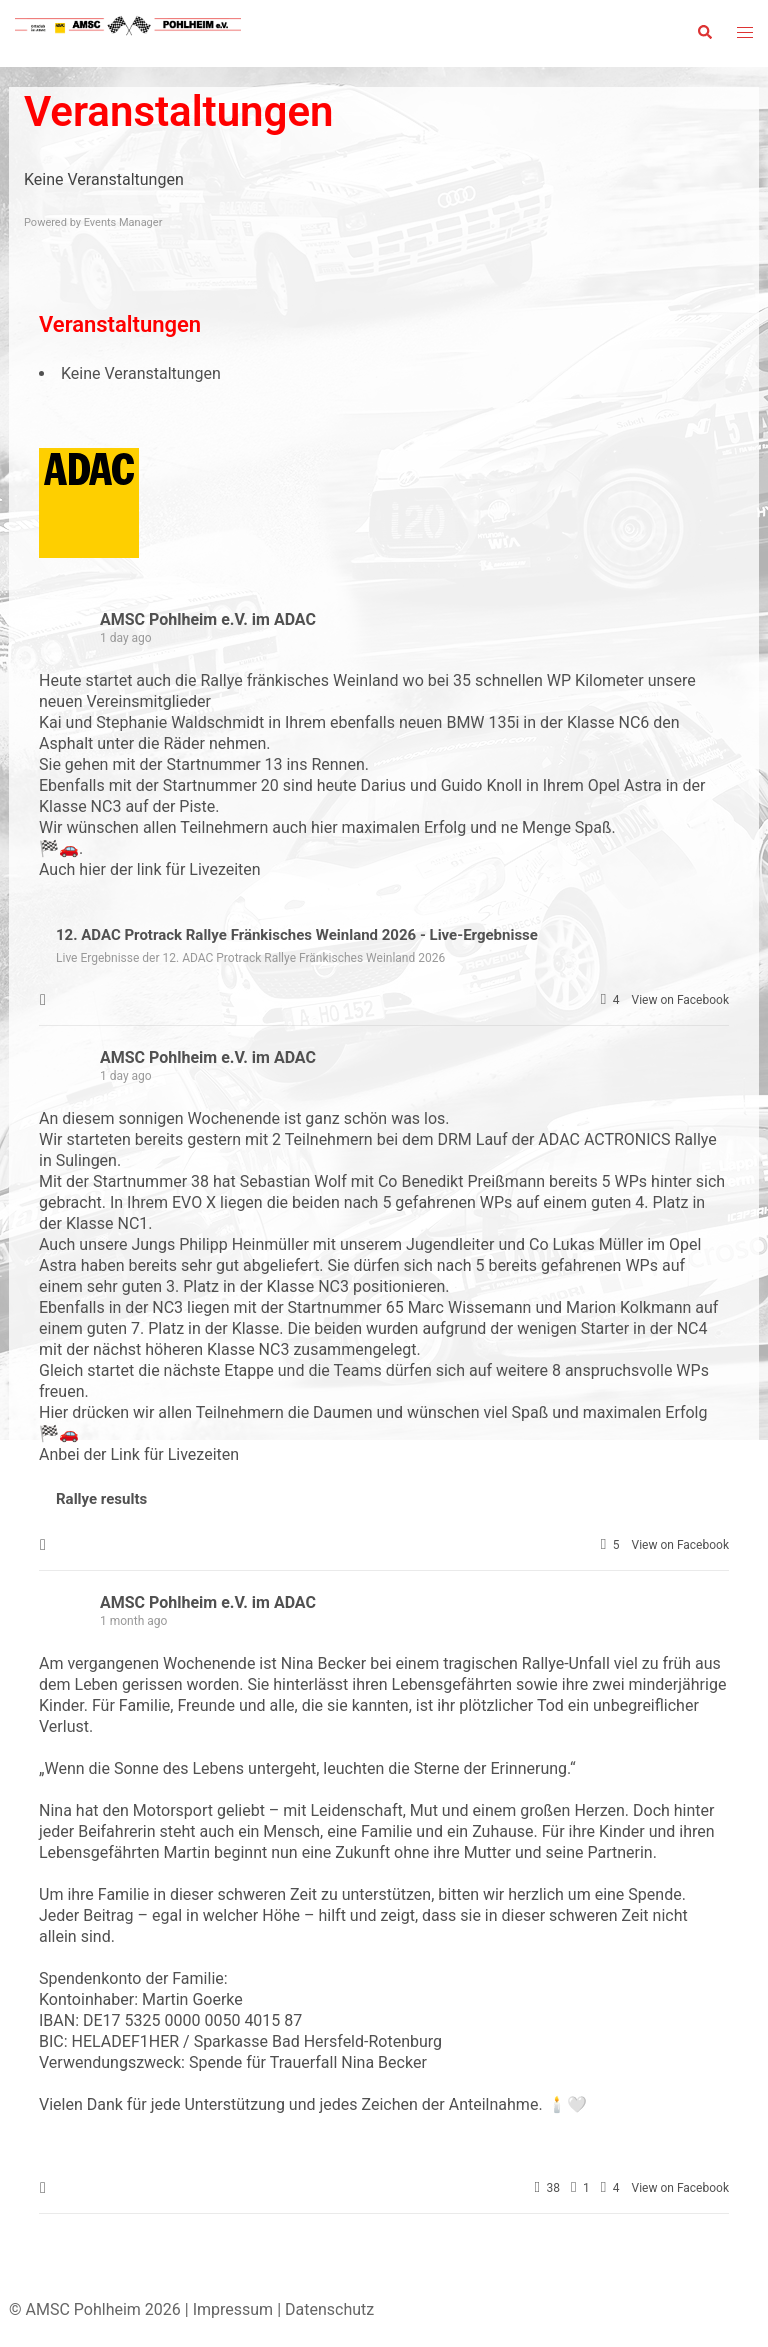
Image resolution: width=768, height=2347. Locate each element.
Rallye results (101, 1500)
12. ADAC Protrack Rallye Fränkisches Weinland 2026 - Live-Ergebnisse (297, 935)
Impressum (233, 2309)
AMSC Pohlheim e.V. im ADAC (208, 619)
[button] (704, 33)
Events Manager (123, 222)
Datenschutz (329, 2309)
